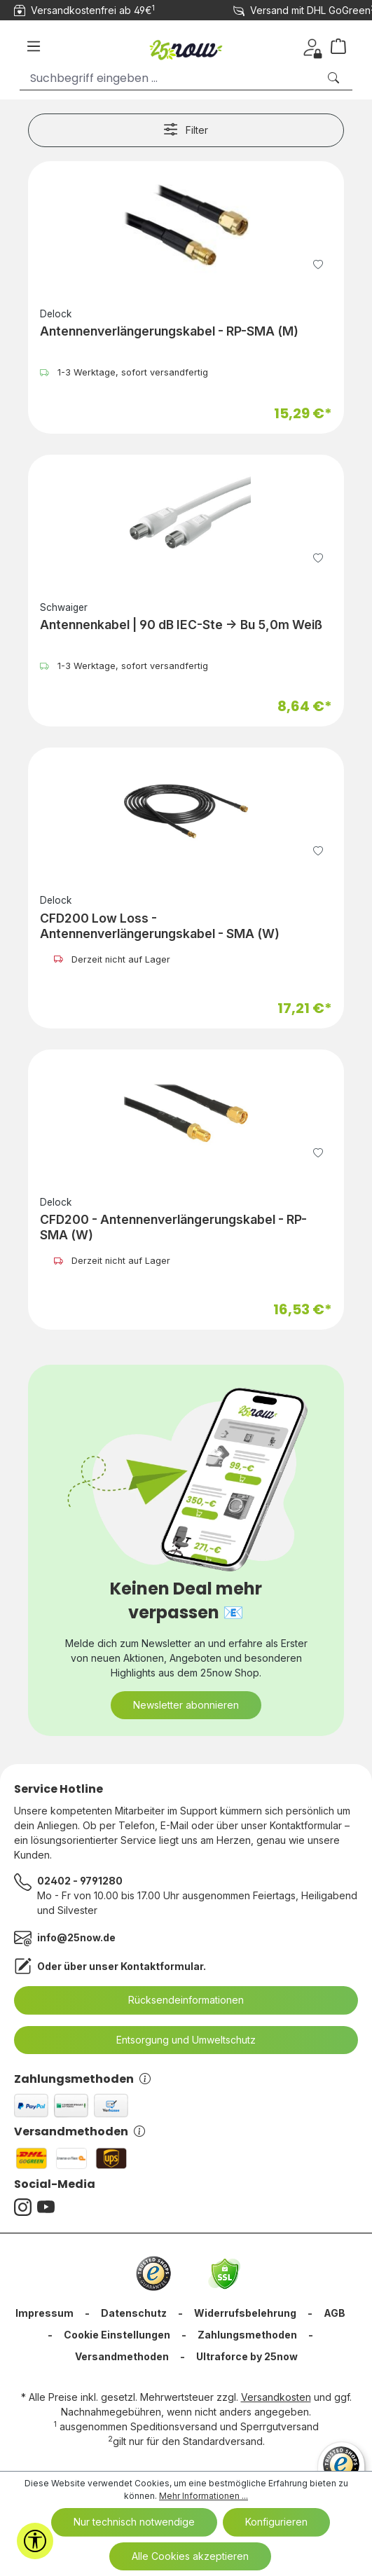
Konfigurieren (276, 2522)
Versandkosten (276, 2397)
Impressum (44, 2313)
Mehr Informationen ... (203, 2496)
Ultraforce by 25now (247, 2356)
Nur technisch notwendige (134, 2522)
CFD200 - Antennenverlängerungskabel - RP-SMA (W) (173, 1227)
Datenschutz (134, 2313)
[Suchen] (334, 78)
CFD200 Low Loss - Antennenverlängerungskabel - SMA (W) (160, 926)
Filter (186, 129)
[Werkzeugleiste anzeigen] (35, 2541)
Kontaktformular (161, 1966)
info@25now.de (76, 1937)
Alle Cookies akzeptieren (190, 2556)
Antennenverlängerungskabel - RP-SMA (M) (169, 331)
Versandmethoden (79, 2131)
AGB (334, 2313)
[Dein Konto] (312, 46)
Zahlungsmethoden (82, 2079)
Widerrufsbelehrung (245, 2313)
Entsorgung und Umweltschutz (177, 2040)
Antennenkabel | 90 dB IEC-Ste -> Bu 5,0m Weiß (181, 624)
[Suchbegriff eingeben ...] (169, 78)
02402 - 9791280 (80, 1881)
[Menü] (33, 46)
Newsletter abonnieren (186, 1705)
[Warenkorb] (344, 46)
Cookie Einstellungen (117, 2335)
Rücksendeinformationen (177, 2000)
